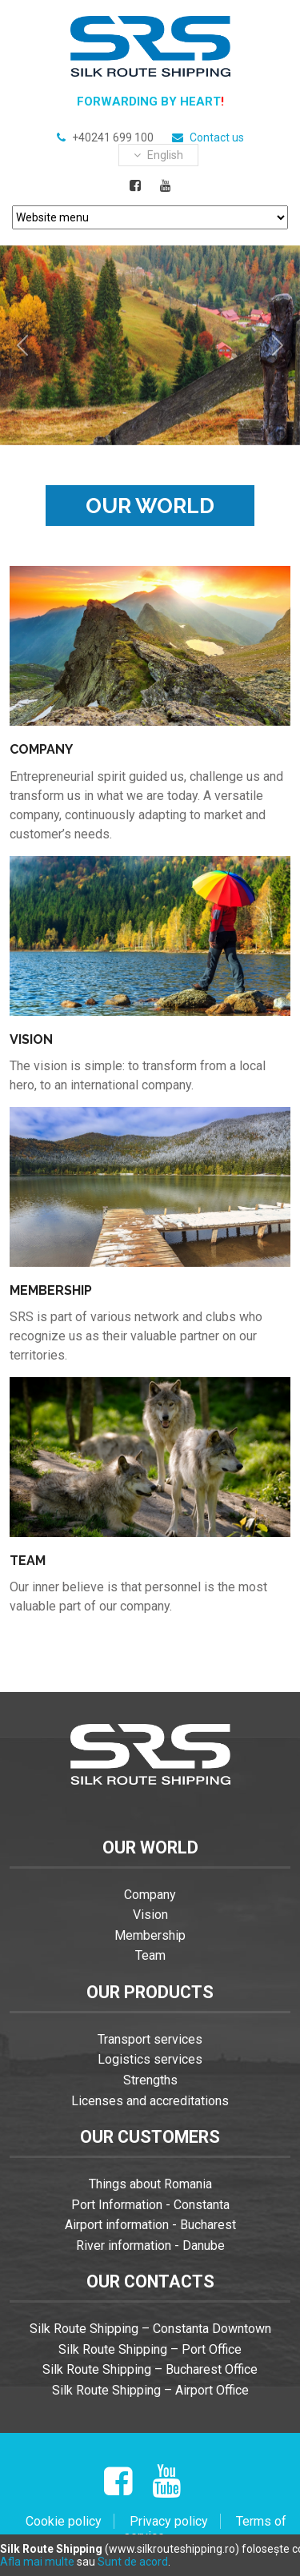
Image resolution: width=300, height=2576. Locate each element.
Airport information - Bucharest (150, 2224)
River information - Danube (150, 2245)
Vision (150, 1914)
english (158, 155)
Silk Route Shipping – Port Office (150, 2349)
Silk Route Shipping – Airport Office (150, 2390)
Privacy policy (169, 2521)
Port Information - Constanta (150, 2204)
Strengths (150, 2080)
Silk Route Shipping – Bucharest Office (150, 2369)
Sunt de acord (133, 2561)
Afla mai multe (37, 2561)
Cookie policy (64, 2521)
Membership (150, 1935)
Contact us (217, 137)
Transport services (150, 2039)
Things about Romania (150, 2184)
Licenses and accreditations (150, 2100)
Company (150, 1894)
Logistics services (150, 2059)
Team (150, 1955)
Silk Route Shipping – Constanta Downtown (150, 2328)
